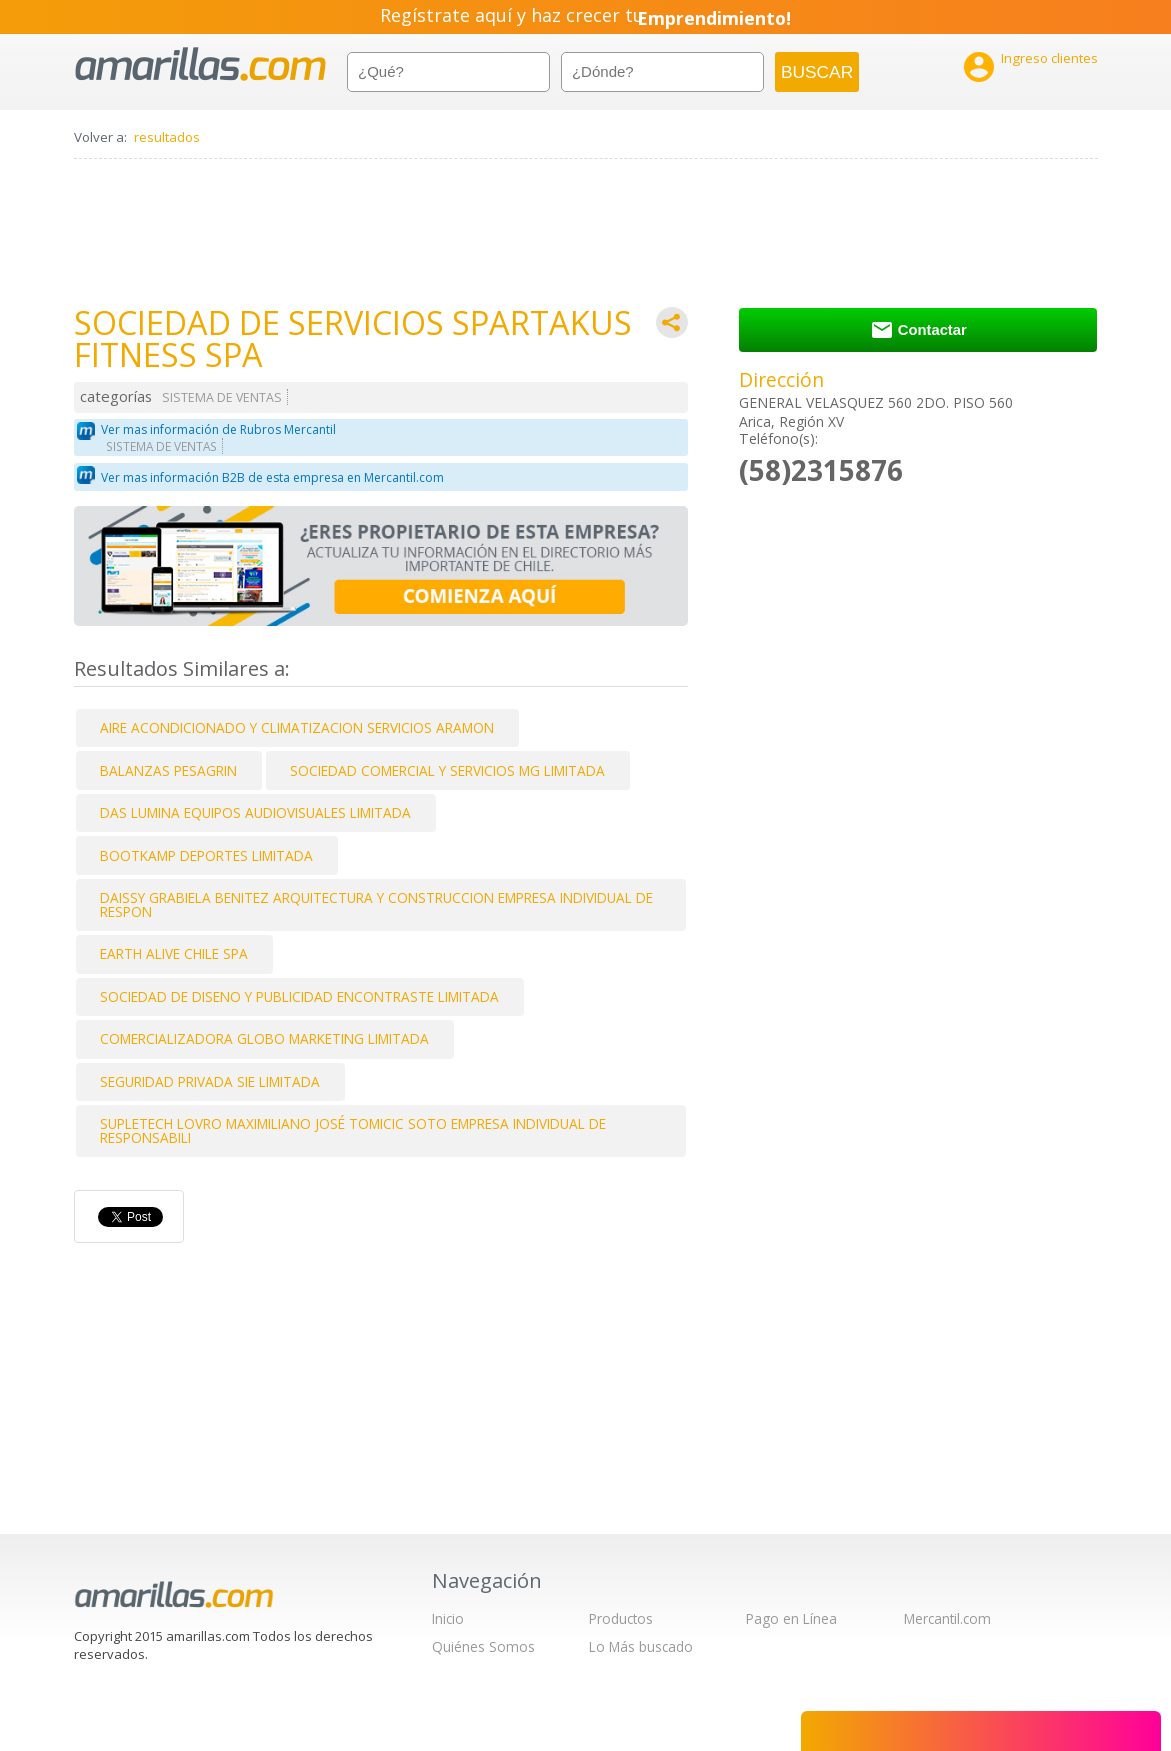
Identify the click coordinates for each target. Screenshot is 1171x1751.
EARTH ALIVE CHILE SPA (174, 953)
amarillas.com (200, 64)
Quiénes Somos (483, 1646)
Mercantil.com (947, 1618)
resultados (167, 137)
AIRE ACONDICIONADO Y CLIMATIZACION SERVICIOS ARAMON (297, 727)
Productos (621, 1618)
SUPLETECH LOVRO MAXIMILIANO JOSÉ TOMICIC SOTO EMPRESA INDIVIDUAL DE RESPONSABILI (353, 1130)
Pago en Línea (791, 1618)
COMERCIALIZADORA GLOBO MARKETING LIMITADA (264, 1038)
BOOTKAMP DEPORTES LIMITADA (206, 855)
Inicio (448, 1618)
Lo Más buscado (641, 1646)
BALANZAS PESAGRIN (168, 770)
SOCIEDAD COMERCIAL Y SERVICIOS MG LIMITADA (447, 770)
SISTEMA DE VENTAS (222, 397)
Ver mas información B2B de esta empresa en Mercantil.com (272, 477)
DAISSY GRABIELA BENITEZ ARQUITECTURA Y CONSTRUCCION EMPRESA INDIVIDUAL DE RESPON (376, 904)
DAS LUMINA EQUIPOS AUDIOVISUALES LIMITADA (255, 812)
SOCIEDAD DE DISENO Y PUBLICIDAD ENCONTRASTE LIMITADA (299, 996)
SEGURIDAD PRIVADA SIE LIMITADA (210, 1081)
